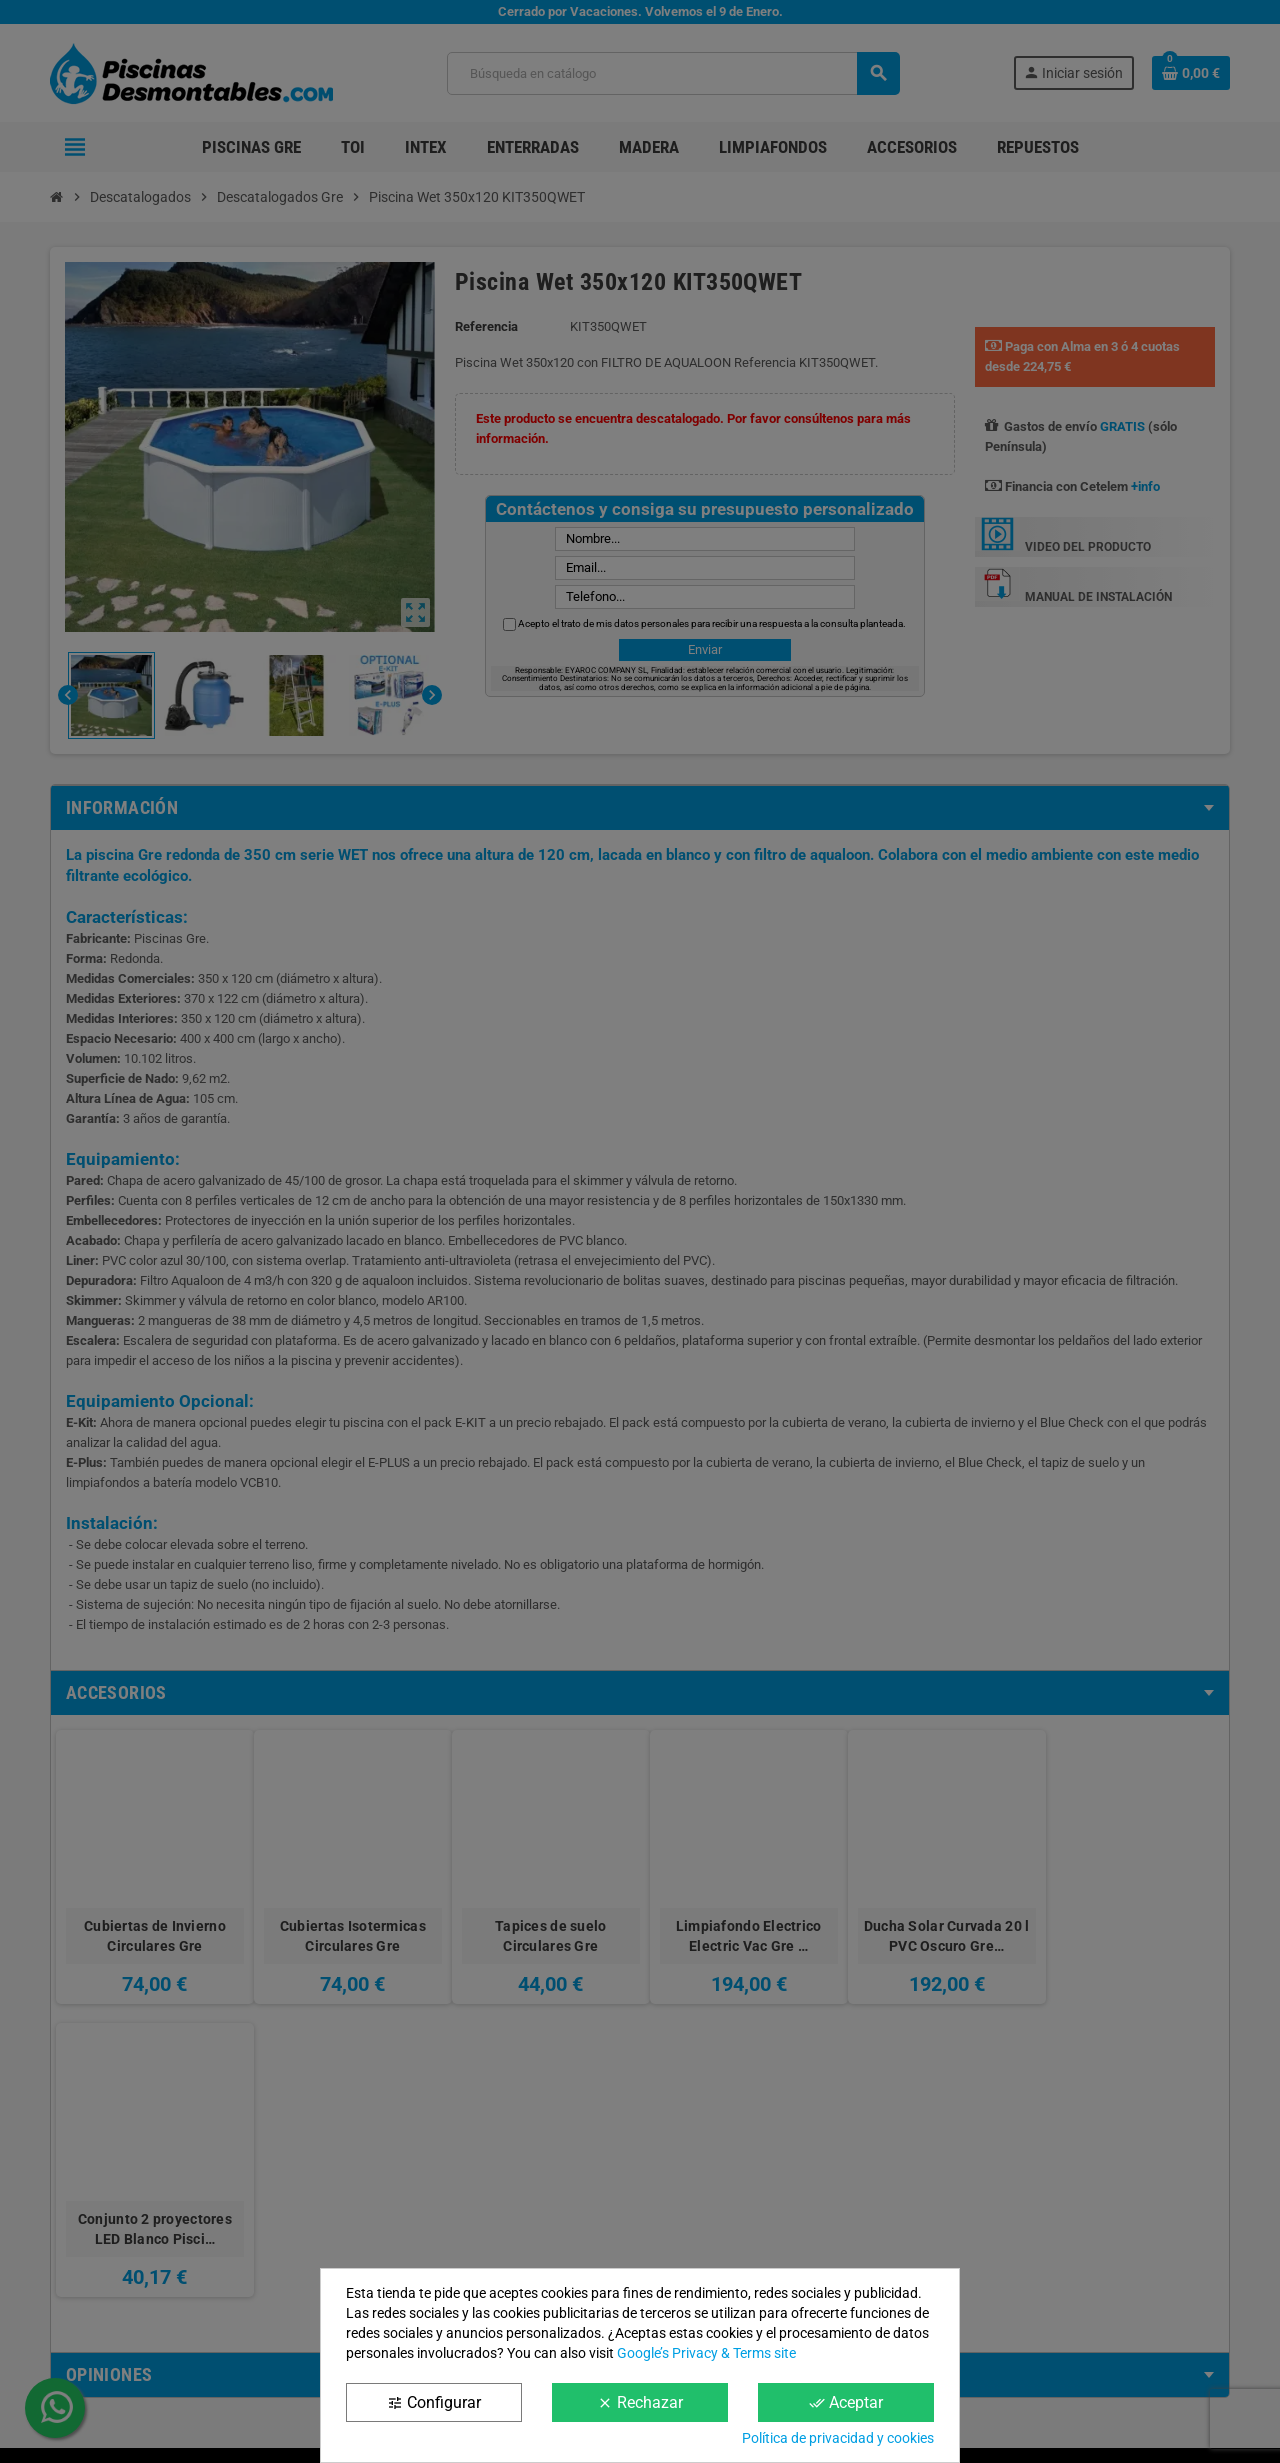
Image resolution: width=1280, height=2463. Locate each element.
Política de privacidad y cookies (838, 2438)
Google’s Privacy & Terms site (706, 2353)
